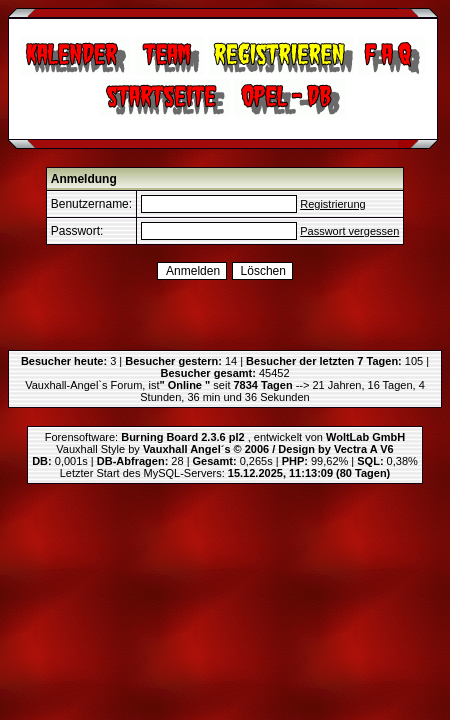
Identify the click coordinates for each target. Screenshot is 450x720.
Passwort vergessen (349, 231)
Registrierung (332, 204)
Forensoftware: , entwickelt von (225, 437)
